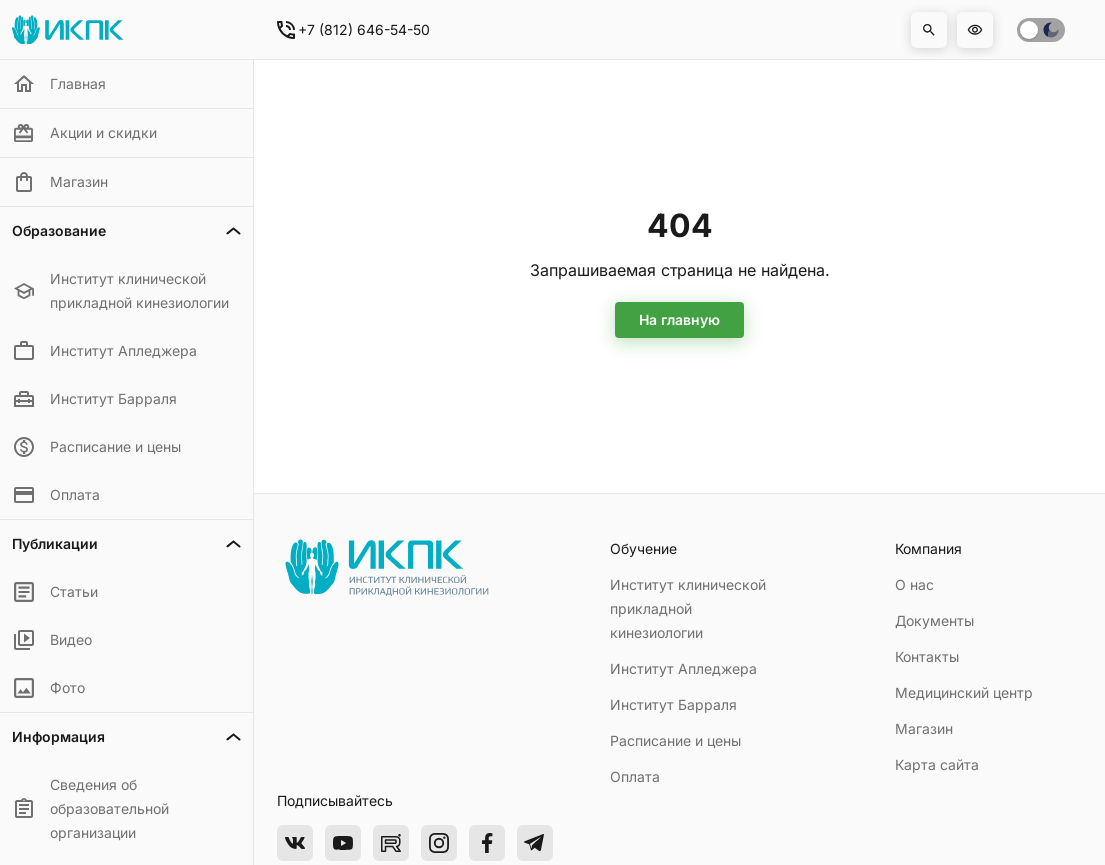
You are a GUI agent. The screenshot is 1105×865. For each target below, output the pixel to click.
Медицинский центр (964, 692)
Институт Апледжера (683, 668)
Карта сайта (937, 764)
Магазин (924, 728)
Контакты (927, 656)
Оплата (635, 776)
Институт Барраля (673, 704)
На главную (679, 319)
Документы (934, 620)
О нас (914, 584)
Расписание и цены (675, 740)
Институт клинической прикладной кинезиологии (688, 608)
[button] (929, 30)
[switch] (1041, 30)
